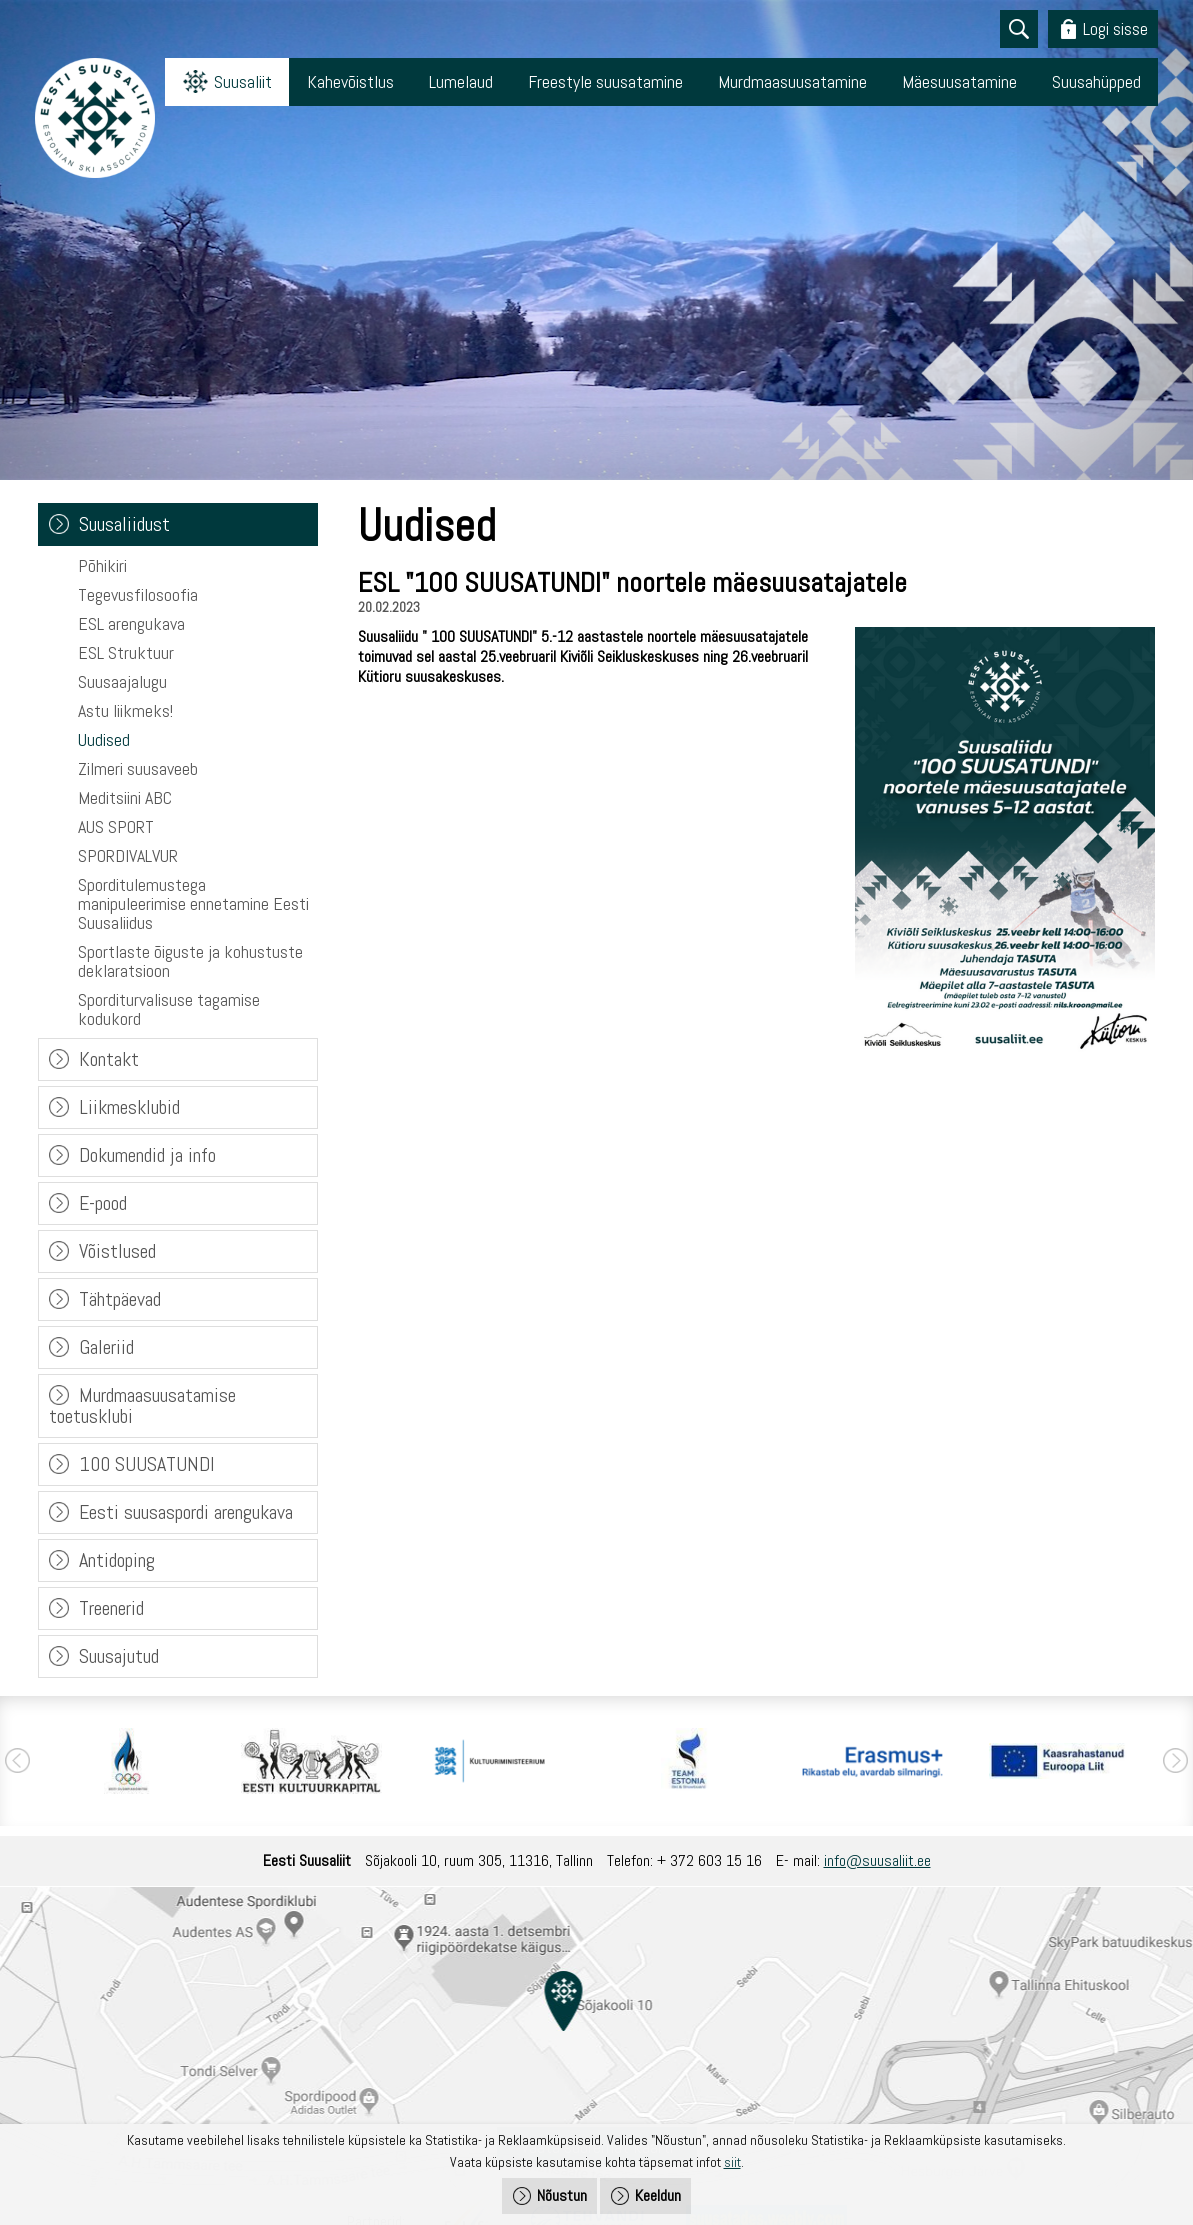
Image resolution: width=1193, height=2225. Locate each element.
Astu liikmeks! (125, 710)
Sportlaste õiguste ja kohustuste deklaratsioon (190, 961)
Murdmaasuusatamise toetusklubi (142, 1405)
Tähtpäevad (120, 1299)
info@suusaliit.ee (877, 1860)
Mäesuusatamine (959, 81)
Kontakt (109, 1059)
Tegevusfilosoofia (138, 594)
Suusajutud (119, 1656)
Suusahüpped (1096, 81)
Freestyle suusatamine (605, 81)
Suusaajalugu (122, 681)
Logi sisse (1115, 28)
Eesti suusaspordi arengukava (186, 1512)
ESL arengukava (131, 623)
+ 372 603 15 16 (709, 1860)
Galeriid (106, 1347)
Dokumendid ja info (147, 1155)
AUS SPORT (116, 826)
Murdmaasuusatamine (792, 81)
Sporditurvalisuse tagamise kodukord (169, 1009)
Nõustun (562, 2195)
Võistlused (117, 1251)
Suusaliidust (124, 524)
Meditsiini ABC (125, 797)
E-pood (103, 1203)
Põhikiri (102, 565)
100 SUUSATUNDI (147, 1464)
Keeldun (658, 2195)
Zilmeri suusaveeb (138, 768)
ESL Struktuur (126, 652)
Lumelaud (461, 81)
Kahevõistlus (350, 81)
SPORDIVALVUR (128, 855)
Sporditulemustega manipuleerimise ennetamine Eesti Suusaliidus (193, 903)
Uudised (104, 739)
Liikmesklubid (129, 1107)
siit (732, 2162)
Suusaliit (243, 81)
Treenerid (111, 1608)
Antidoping (117, 1560)
